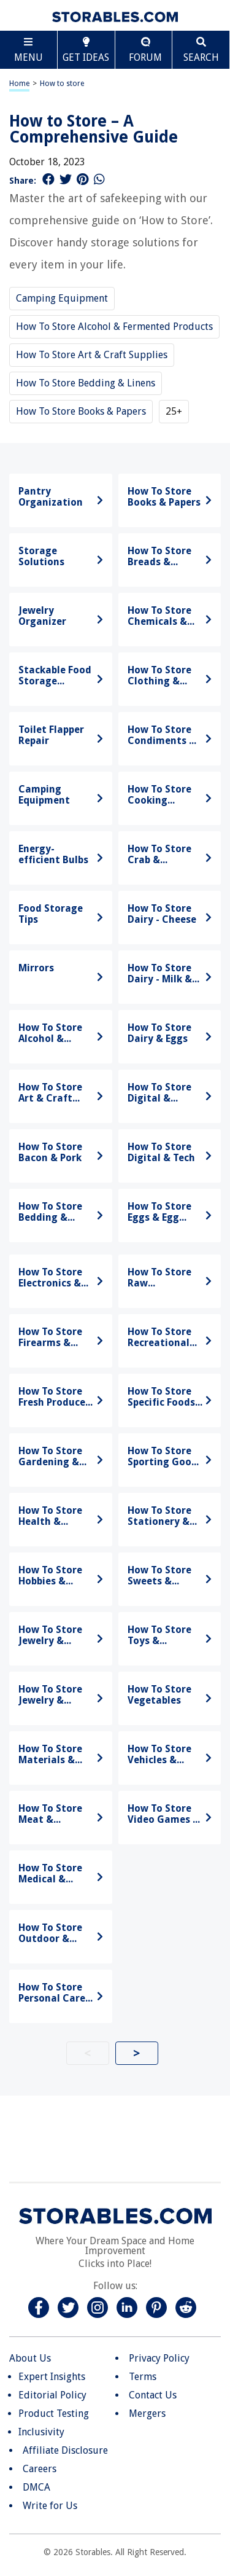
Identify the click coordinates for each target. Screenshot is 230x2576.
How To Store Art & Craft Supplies (91, 355)
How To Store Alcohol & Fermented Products (114, 326)
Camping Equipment (62, 298)
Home (19, 83)
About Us (30, 2358)
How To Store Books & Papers (81, 411)
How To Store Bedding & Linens (85, 383)
